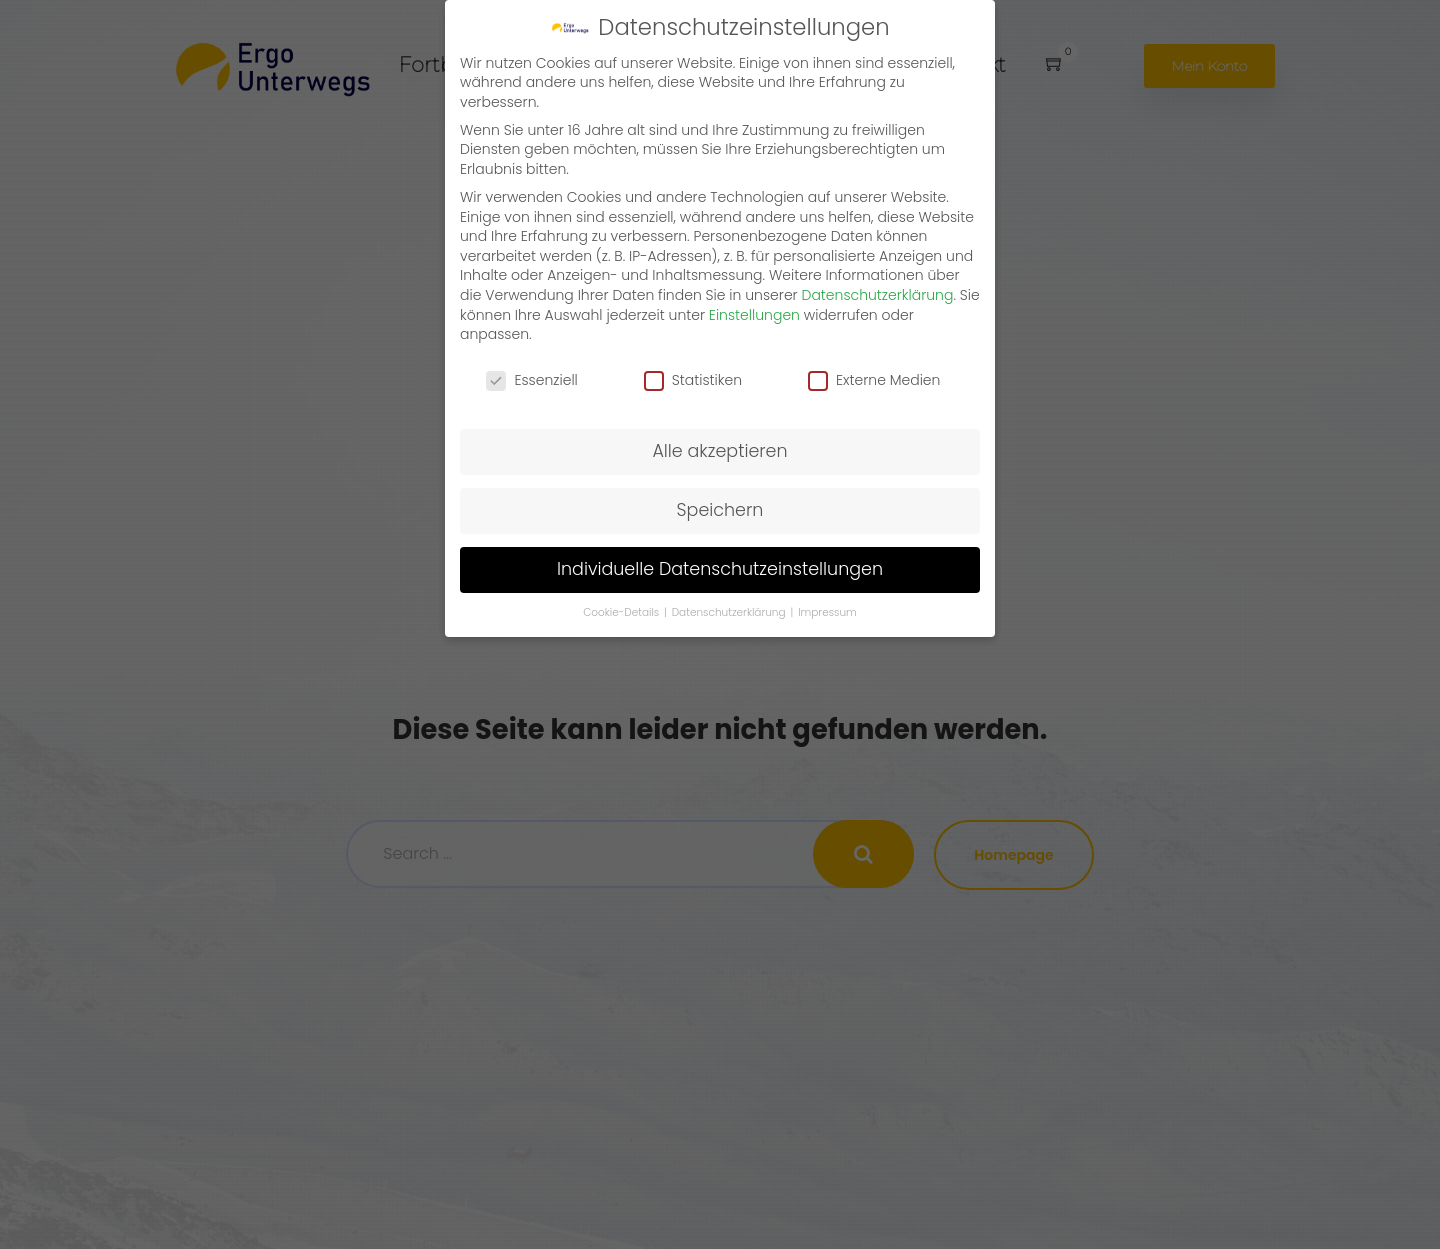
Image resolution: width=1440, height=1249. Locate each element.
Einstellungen (754, 315)
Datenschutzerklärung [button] (730, 612)
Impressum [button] (827, 612)
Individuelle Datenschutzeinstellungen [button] (720, 569)
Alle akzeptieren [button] (719, 451)
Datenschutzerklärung (878, 295)
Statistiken (693, 380)
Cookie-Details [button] (622, 612)
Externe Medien (874, 380)
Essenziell (531, 380)
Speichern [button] (720, 510)
